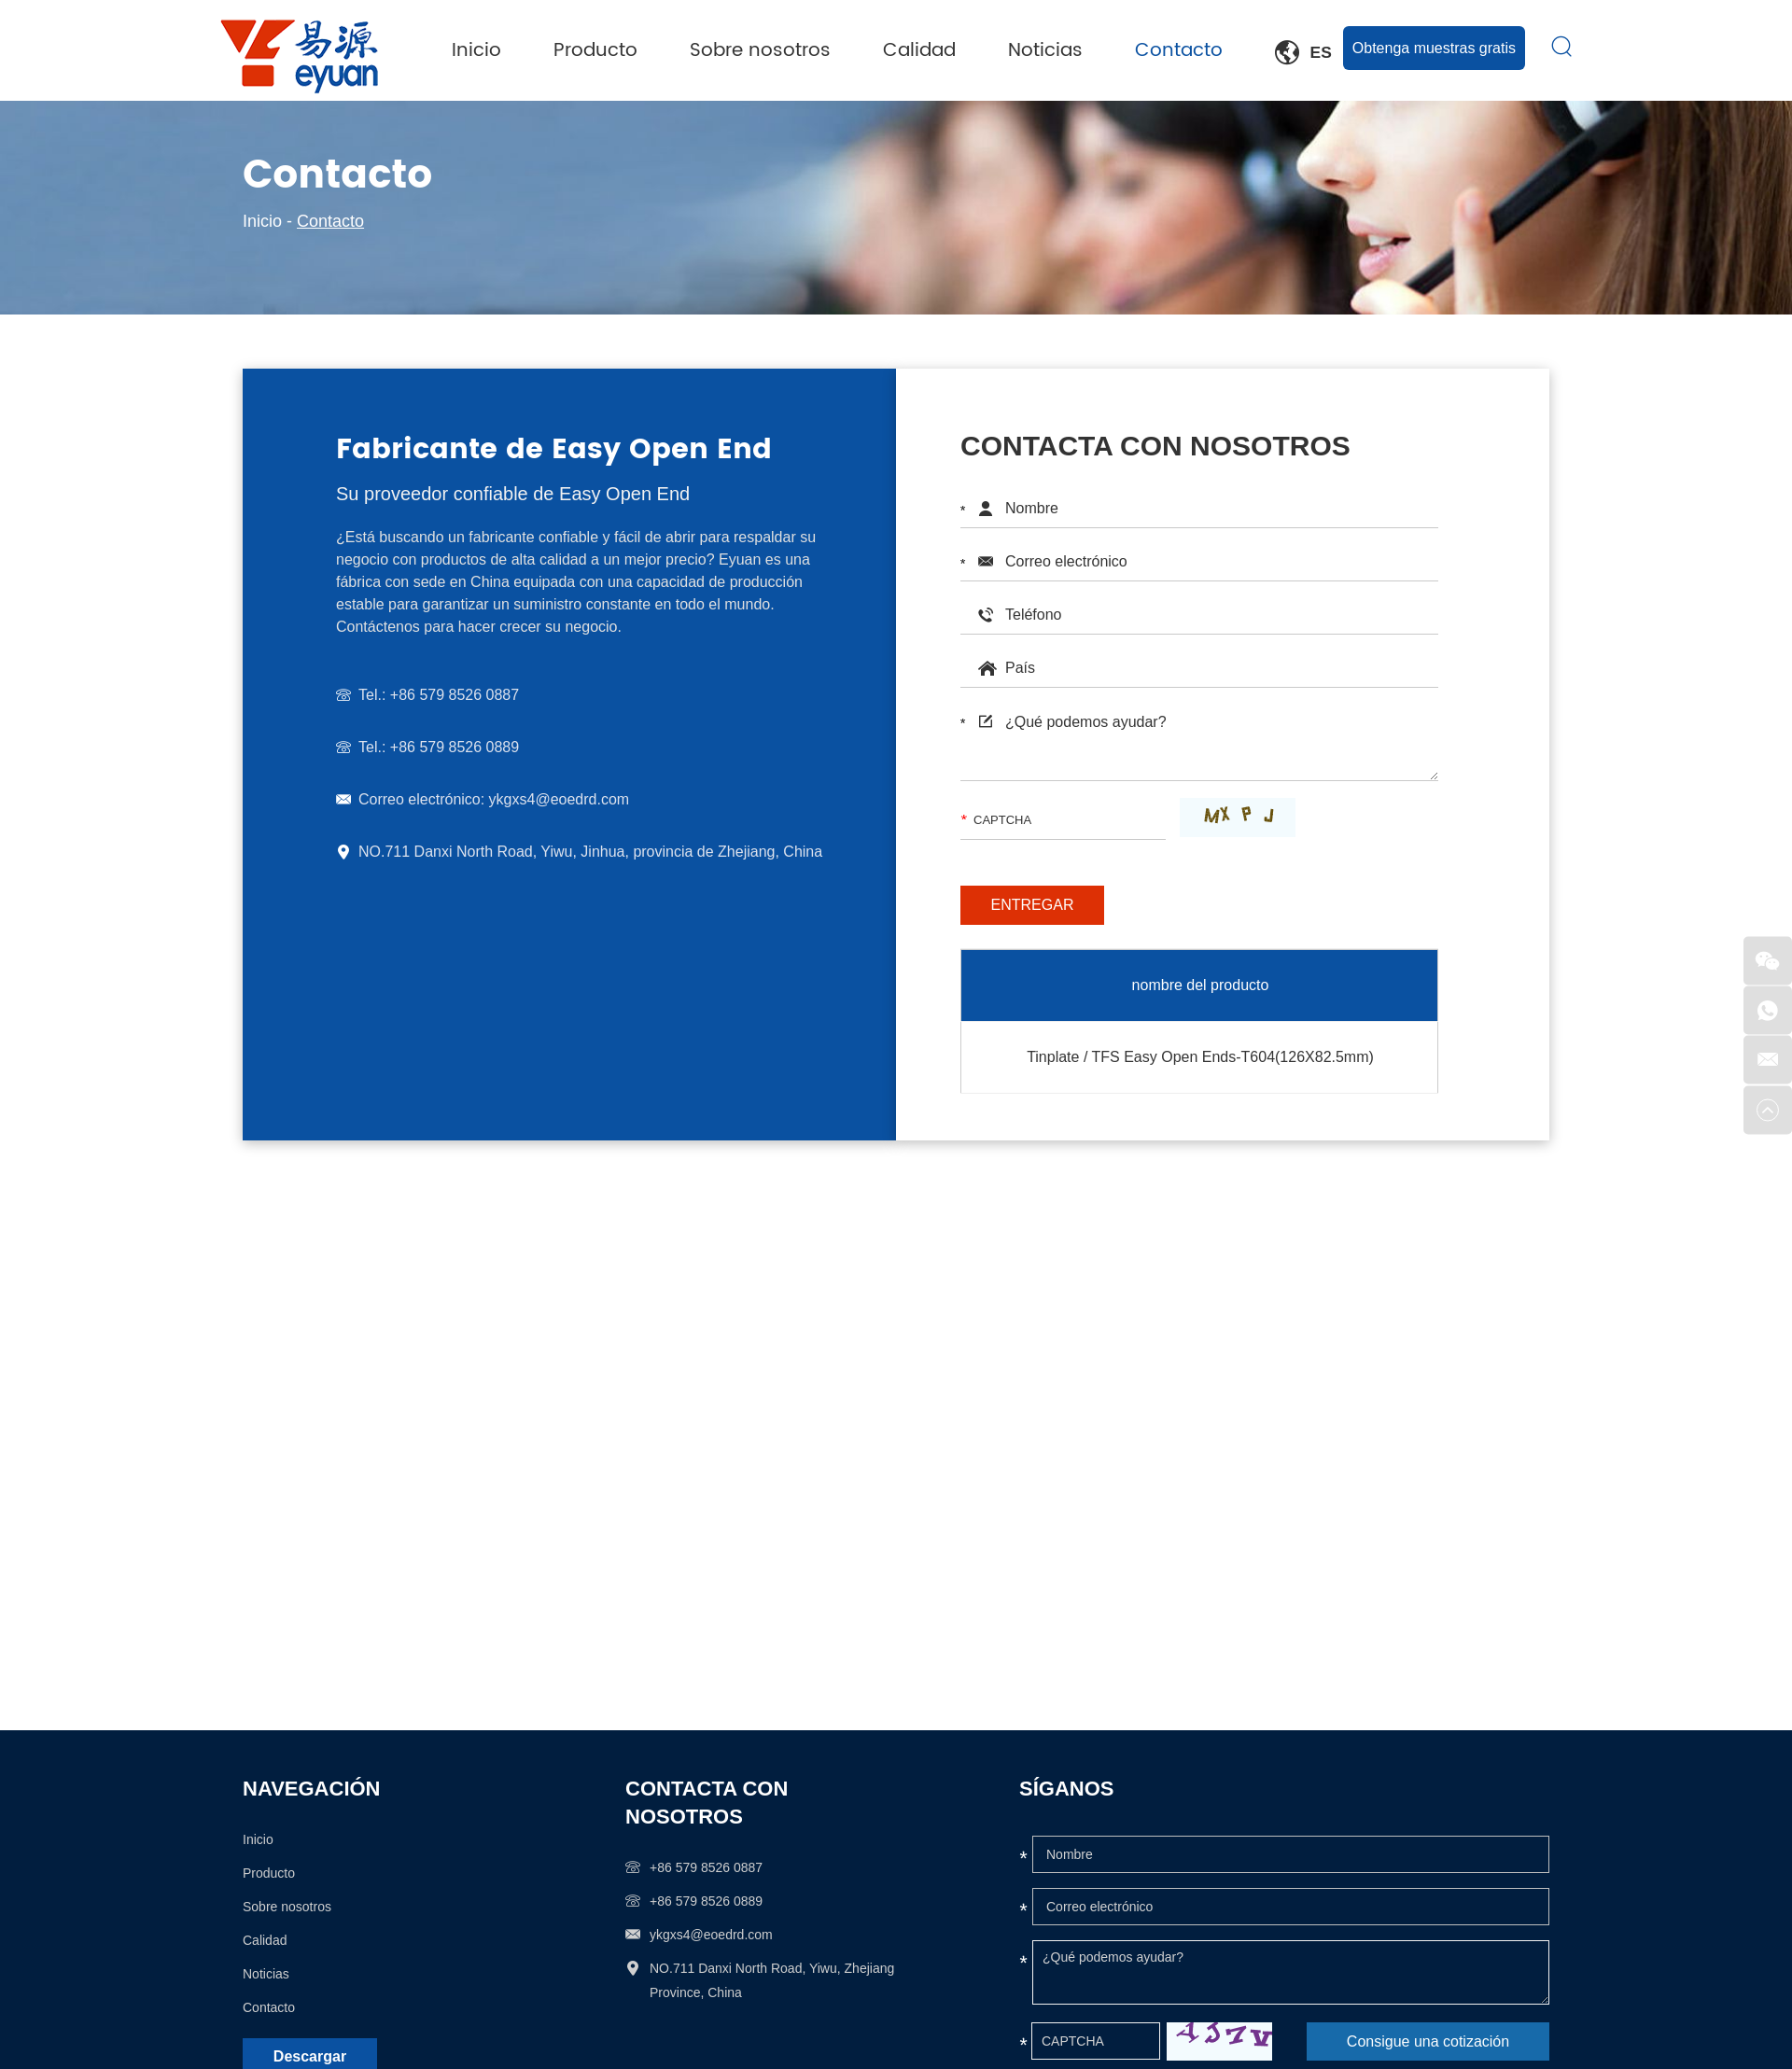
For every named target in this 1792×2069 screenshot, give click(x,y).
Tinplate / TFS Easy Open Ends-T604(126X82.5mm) (1200, 1057)
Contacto (1184, 50)
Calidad (932, 50)
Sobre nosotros (777, 50)
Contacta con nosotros (706, 1802)
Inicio (503, 50)
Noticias (1055, 50)
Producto (618, 50)
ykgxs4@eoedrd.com (556, 799)
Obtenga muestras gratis (1434, 47)
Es (1306, 52)
